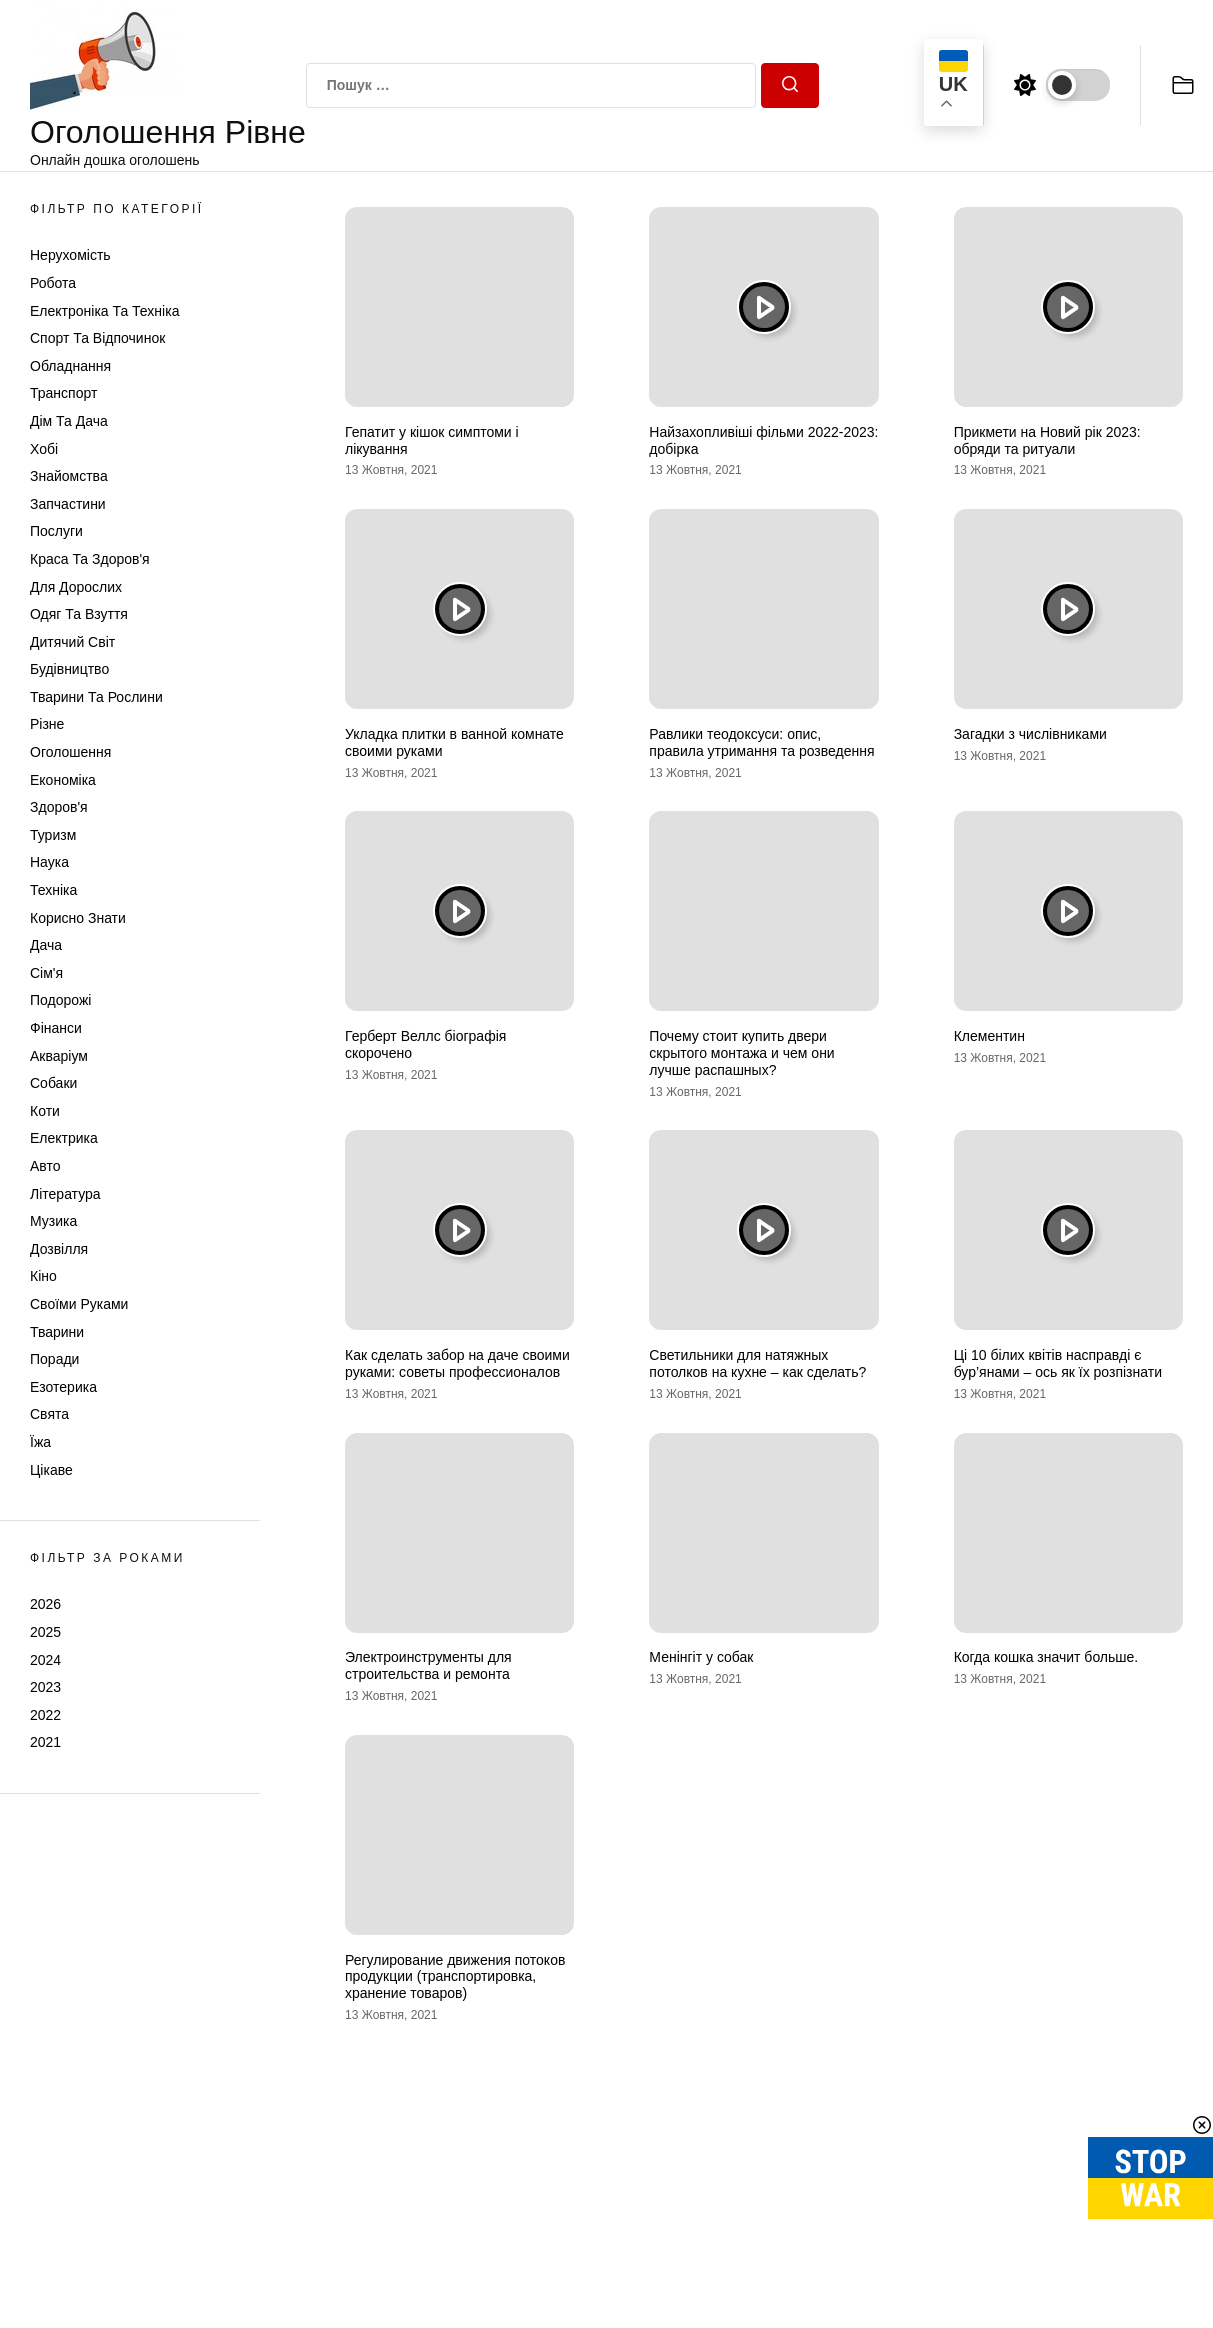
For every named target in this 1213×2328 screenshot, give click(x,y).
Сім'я (46, 973)
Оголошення (70, 752)
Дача (46, 945)
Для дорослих (76, 587)
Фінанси (56, 1028)
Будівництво (69, 669)
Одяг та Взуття (79, 614)
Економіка (63, 780)
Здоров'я (59, 807)
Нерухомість (70, 255)
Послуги (56, 531)
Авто (45, 1166)
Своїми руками (79, 1304)
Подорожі (60, 1000)
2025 (45, 1632)
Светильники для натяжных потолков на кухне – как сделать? (757, 1363)
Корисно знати (78, 918)
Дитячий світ (72, 642)
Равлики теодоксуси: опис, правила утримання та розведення (761, 742)
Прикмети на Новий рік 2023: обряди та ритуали (1047, 440)
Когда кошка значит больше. (1046, 1657)
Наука (49, 862)
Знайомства (69, 476)
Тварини (57, 1332)
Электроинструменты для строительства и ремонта (428, 1665)
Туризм (53, 835)
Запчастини (68, 504)
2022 (45, 1715)
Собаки (53, 1083)
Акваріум (59, 1056)
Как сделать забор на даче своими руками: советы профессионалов (457, 1363)
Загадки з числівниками (1030, 734)
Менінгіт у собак (701, 1657)
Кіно (43, 1276)
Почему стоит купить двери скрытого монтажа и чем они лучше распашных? (741, 1053)
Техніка (53, 890)
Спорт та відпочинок (97, 338)
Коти (45, 1111)
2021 (45, 1742)
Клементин (989, 1036)
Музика (53, 1221)
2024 (45, 1660)
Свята (49, 1414)
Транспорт (63, 393)
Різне (47, 724)
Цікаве (51, 1470)
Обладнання (70, 366)
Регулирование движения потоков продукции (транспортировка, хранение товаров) (455, 1977)
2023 (45, 1687)
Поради (54, 1359)
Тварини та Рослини (96, 697)
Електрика (64, 1138)
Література (65, 1194)
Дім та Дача (69, 421)
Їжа (40, 1442)
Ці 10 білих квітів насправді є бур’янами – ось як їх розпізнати (1058, 1363)
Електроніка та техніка (104, 311)
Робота (53, 283)
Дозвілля (59, 1249)
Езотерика (63, 1387)
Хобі (44, 449)
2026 (45, 1604)
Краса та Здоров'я (90, 559)
